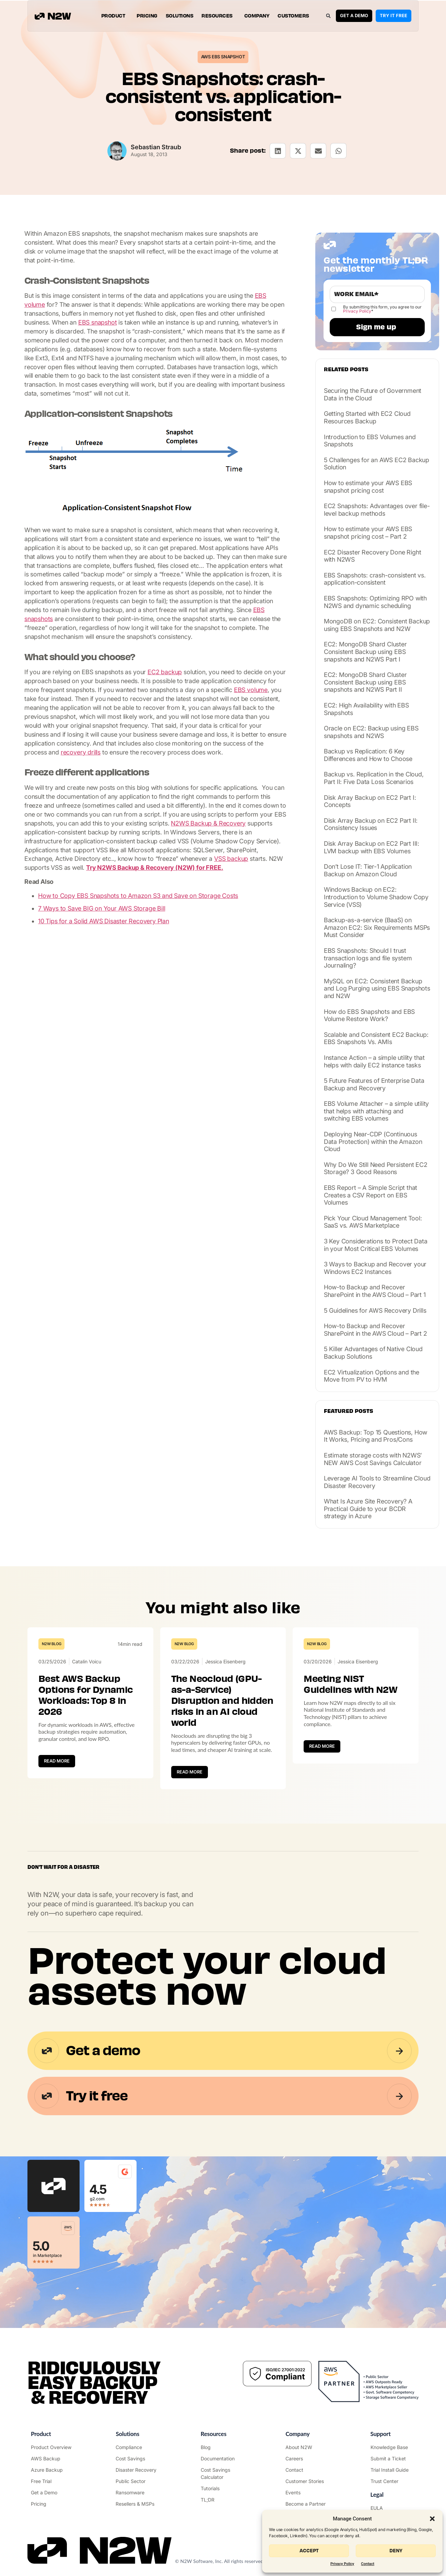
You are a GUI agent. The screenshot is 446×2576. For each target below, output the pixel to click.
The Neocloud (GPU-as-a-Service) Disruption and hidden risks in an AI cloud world (222, 1700)
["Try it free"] (53, 2481)
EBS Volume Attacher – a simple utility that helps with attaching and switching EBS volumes (376, 1111)
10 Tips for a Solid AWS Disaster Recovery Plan (103, 921)
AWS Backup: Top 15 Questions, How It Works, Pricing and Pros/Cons (375, 1436)
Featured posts (348, 1411)
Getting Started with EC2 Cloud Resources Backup (367, 417)
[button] (432, 2518)
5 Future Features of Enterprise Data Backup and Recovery (374, 1084)
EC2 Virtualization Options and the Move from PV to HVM (371, 1376)
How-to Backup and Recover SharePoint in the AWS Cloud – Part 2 (375, 1329)
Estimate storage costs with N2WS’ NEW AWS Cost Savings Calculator (373, 1459)
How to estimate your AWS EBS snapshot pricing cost (368, 486)
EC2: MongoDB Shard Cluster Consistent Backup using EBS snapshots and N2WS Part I (365, 652)
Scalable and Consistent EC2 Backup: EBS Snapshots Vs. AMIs (376, 1038)
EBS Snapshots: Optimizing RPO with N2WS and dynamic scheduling (375, 602)
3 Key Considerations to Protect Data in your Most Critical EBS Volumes (375, 1245)
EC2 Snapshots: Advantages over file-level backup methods (377, 509)
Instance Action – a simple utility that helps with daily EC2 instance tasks (374, 1061)
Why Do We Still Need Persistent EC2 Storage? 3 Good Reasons (375, 1168)
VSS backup (231, 858)
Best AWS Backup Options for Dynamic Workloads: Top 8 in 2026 (85, 1695)
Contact (367, 2564)
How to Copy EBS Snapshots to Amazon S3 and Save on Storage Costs (138, 895)
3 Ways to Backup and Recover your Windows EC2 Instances (375, 1268)
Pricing (147, 15)
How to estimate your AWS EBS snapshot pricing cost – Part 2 (368, 532)
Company (257, 15)
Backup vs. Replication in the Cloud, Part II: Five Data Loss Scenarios (374, 778)
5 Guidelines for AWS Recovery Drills (375, 1310)
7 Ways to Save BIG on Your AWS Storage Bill (101, 908)
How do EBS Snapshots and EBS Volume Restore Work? (369, 1015)
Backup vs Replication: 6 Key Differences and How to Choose (368, 755)
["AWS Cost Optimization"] (138, 2458)
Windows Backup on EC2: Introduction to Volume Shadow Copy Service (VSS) (376, 897)
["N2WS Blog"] (223, 2447)
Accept (309, 2551)
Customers (293, 15)
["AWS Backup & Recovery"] (53, 2458)
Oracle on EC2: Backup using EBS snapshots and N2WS (371, 732)
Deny (395, 2551)
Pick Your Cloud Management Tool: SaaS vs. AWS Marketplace (373, 1222)
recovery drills (81, 752)
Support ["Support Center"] (381, 2433)
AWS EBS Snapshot (223, 56)
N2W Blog (51, 1643)
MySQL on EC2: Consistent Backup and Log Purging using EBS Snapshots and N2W (377, 988)
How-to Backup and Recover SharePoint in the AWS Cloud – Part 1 (375, 1291)
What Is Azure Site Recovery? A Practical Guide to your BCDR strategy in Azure (368, 1509)
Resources (218, 15)
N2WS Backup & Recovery (208, 823)
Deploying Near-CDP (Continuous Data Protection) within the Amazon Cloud (373, 1141)
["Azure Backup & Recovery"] (53, 2469)
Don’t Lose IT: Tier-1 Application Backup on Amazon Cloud (368, 870)
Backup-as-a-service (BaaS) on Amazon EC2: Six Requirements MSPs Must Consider (377, 927)
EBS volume (251, 689)
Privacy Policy (342, 2564)
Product (115, 15)
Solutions (179, 15)
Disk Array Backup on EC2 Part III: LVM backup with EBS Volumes (371, 847)
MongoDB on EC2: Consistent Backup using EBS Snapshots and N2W (377, 625)
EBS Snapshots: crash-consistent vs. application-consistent (375, 579)
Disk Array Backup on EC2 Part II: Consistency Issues (371, 824)
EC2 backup (165, 672)
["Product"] (53, 2447)
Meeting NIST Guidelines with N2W (350, 1684)
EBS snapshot (97, 322)
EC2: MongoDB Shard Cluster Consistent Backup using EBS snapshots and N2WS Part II (365, 682)
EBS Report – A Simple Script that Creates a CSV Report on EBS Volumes (370, 1195)
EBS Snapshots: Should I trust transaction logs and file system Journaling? (368, 958)
